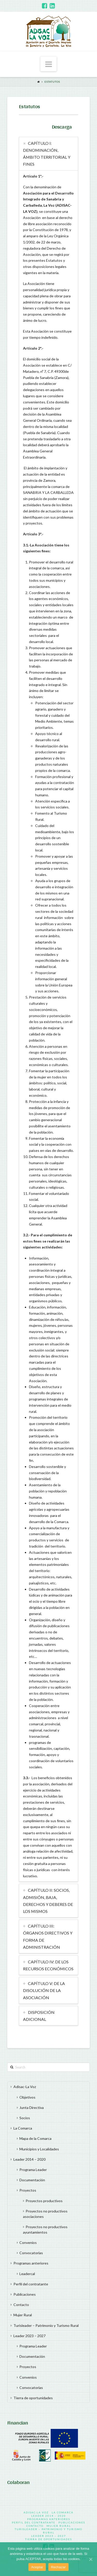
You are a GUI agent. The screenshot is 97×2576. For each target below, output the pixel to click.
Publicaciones (24, 2294)
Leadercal (27, 2273)
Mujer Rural (22, 2315)
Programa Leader (33, 2169)
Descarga (62, 126)
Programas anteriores (30, 2263)
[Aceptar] (90, 2559)
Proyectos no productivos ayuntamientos (45, 2229)
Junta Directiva (31, 2107)
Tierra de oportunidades (33, 2398)
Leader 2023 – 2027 (29, 2336)
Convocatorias (31, 2253)
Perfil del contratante (30, 2284)
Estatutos (52, 81)
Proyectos (27, 2190)
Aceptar (37, 2567)
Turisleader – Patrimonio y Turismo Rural (46, 2325)
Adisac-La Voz (24, 2086)
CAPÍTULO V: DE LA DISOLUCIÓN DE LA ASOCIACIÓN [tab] (44, 1990)
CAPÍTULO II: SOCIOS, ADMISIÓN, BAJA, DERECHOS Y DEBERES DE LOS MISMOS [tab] (48, 1901)
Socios (24, 2118)
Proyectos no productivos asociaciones (45, 2214)
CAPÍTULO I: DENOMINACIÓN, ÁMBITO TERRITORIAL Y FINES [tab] (46, 154)
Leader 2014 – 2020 (29, 2159)
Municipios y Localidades (39, 2149)
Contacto (21, 2304)
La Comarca (22, 2128)
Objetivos (27, 2097)
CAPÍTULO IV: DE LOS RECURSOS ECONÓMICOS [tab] (48, 1965)
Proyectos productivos (44, 2201)
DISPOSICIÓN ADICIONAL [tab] (39, 2016)
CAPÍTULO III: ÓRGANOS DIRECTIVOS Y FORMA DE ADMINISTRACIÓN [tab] (47, 1936)
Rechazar (58, 2567)
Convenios (28, 2242)
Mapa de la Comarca (35, 2138)
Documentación (32, 2180)
